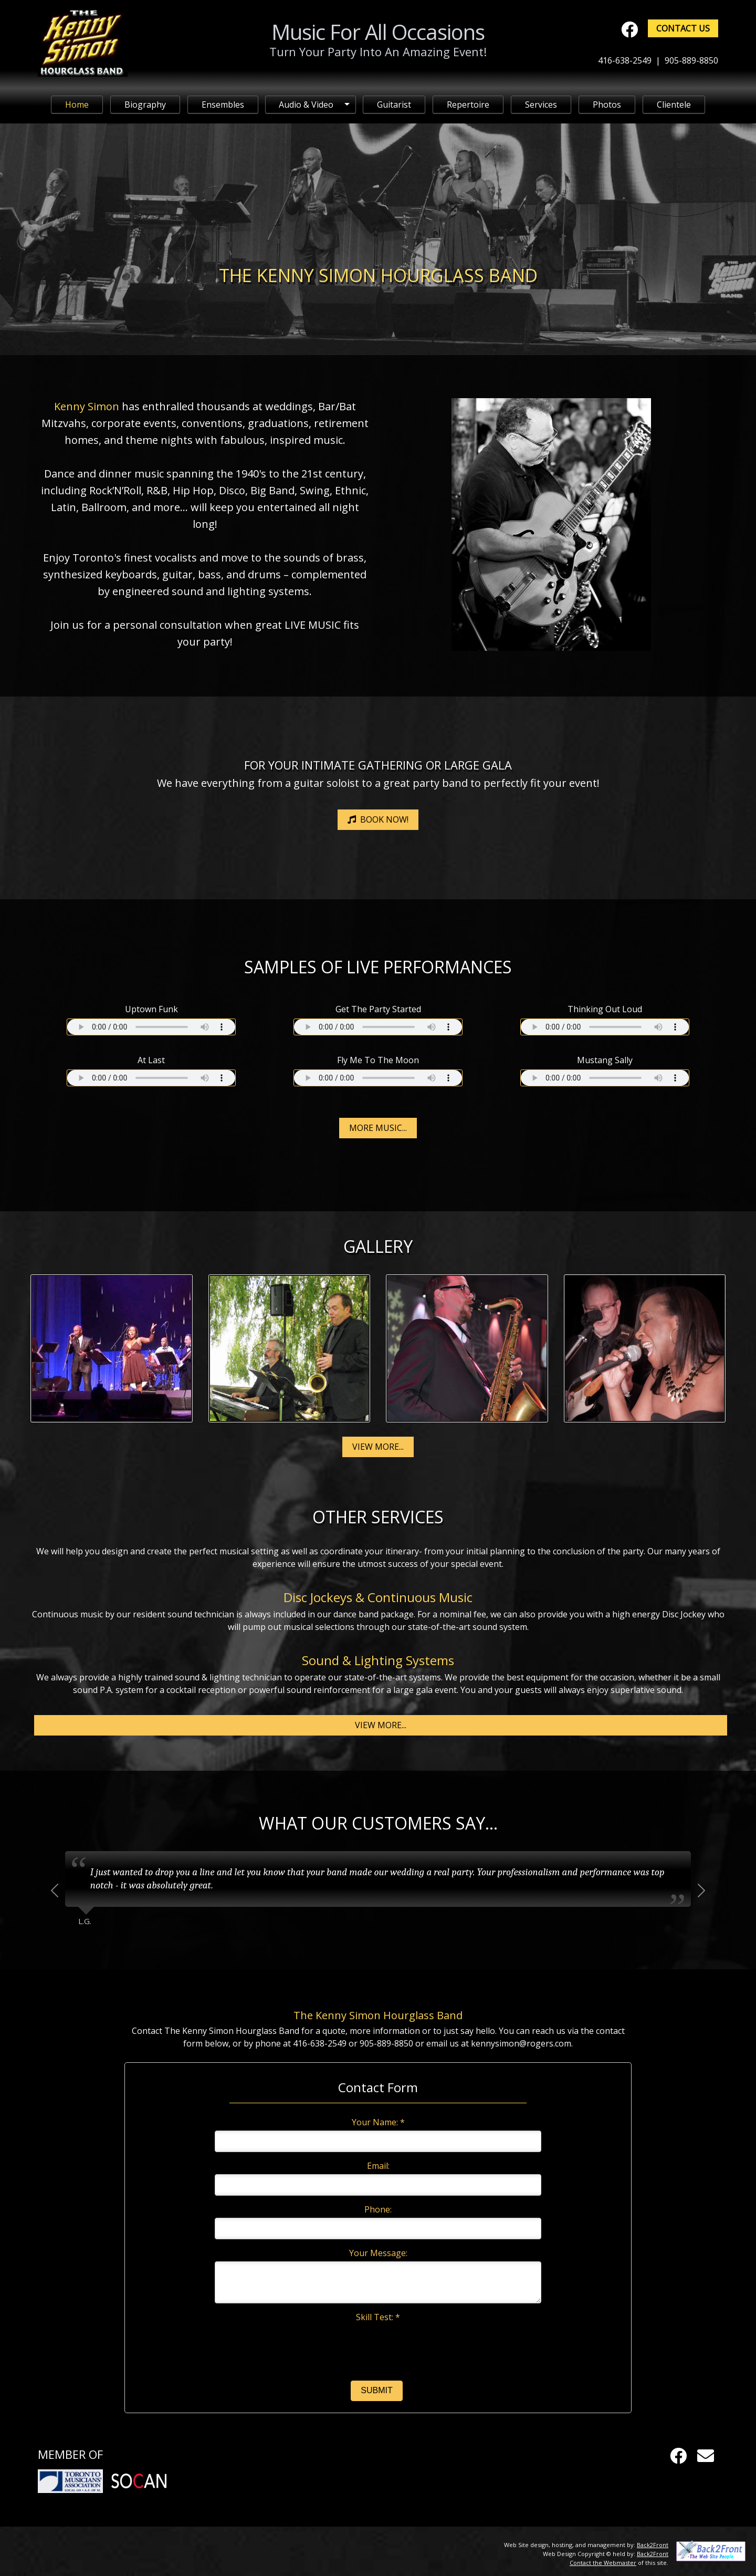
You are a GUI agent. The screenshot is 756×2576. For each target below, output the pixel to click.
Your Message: (378, 2253)
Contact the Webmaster (603, 2563)
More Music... (378, 1128)
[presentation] (378, 2344)
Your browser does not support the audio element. (151, 1027)
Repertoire (468, 104)
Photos (607, 104)
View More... (378, 1446)
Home (77, 104)
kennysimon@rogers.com (521, 2043)
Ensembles (223, 104)
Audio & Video (306, 104)
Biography (145, 104)
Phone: (378, 2209)
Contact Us (683, 28)
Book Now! (378, 819)
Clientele (674, 104)
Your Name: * (378, 2122)
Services (541, 104)
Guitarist (394, 104)
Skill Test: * (378, 2317)
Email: (378, 2166)
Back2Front (652, 2545)
